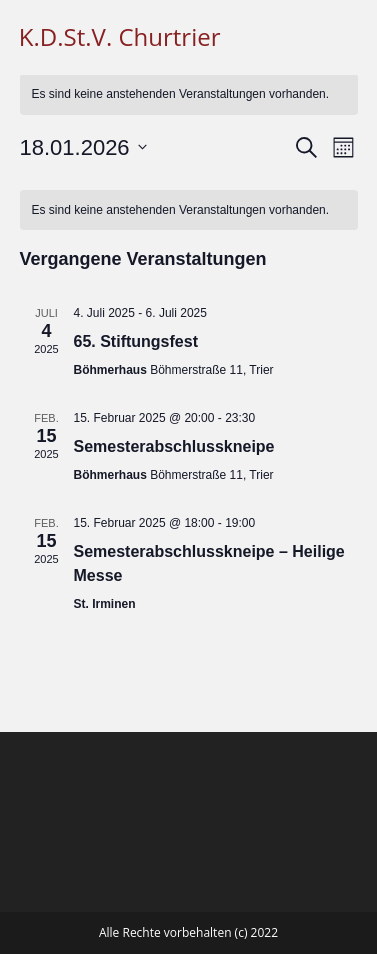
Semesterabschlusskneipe (174, 446)
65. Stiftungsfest (136, 341)
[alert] (189, 94)
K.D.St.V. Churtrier (120, 36)
